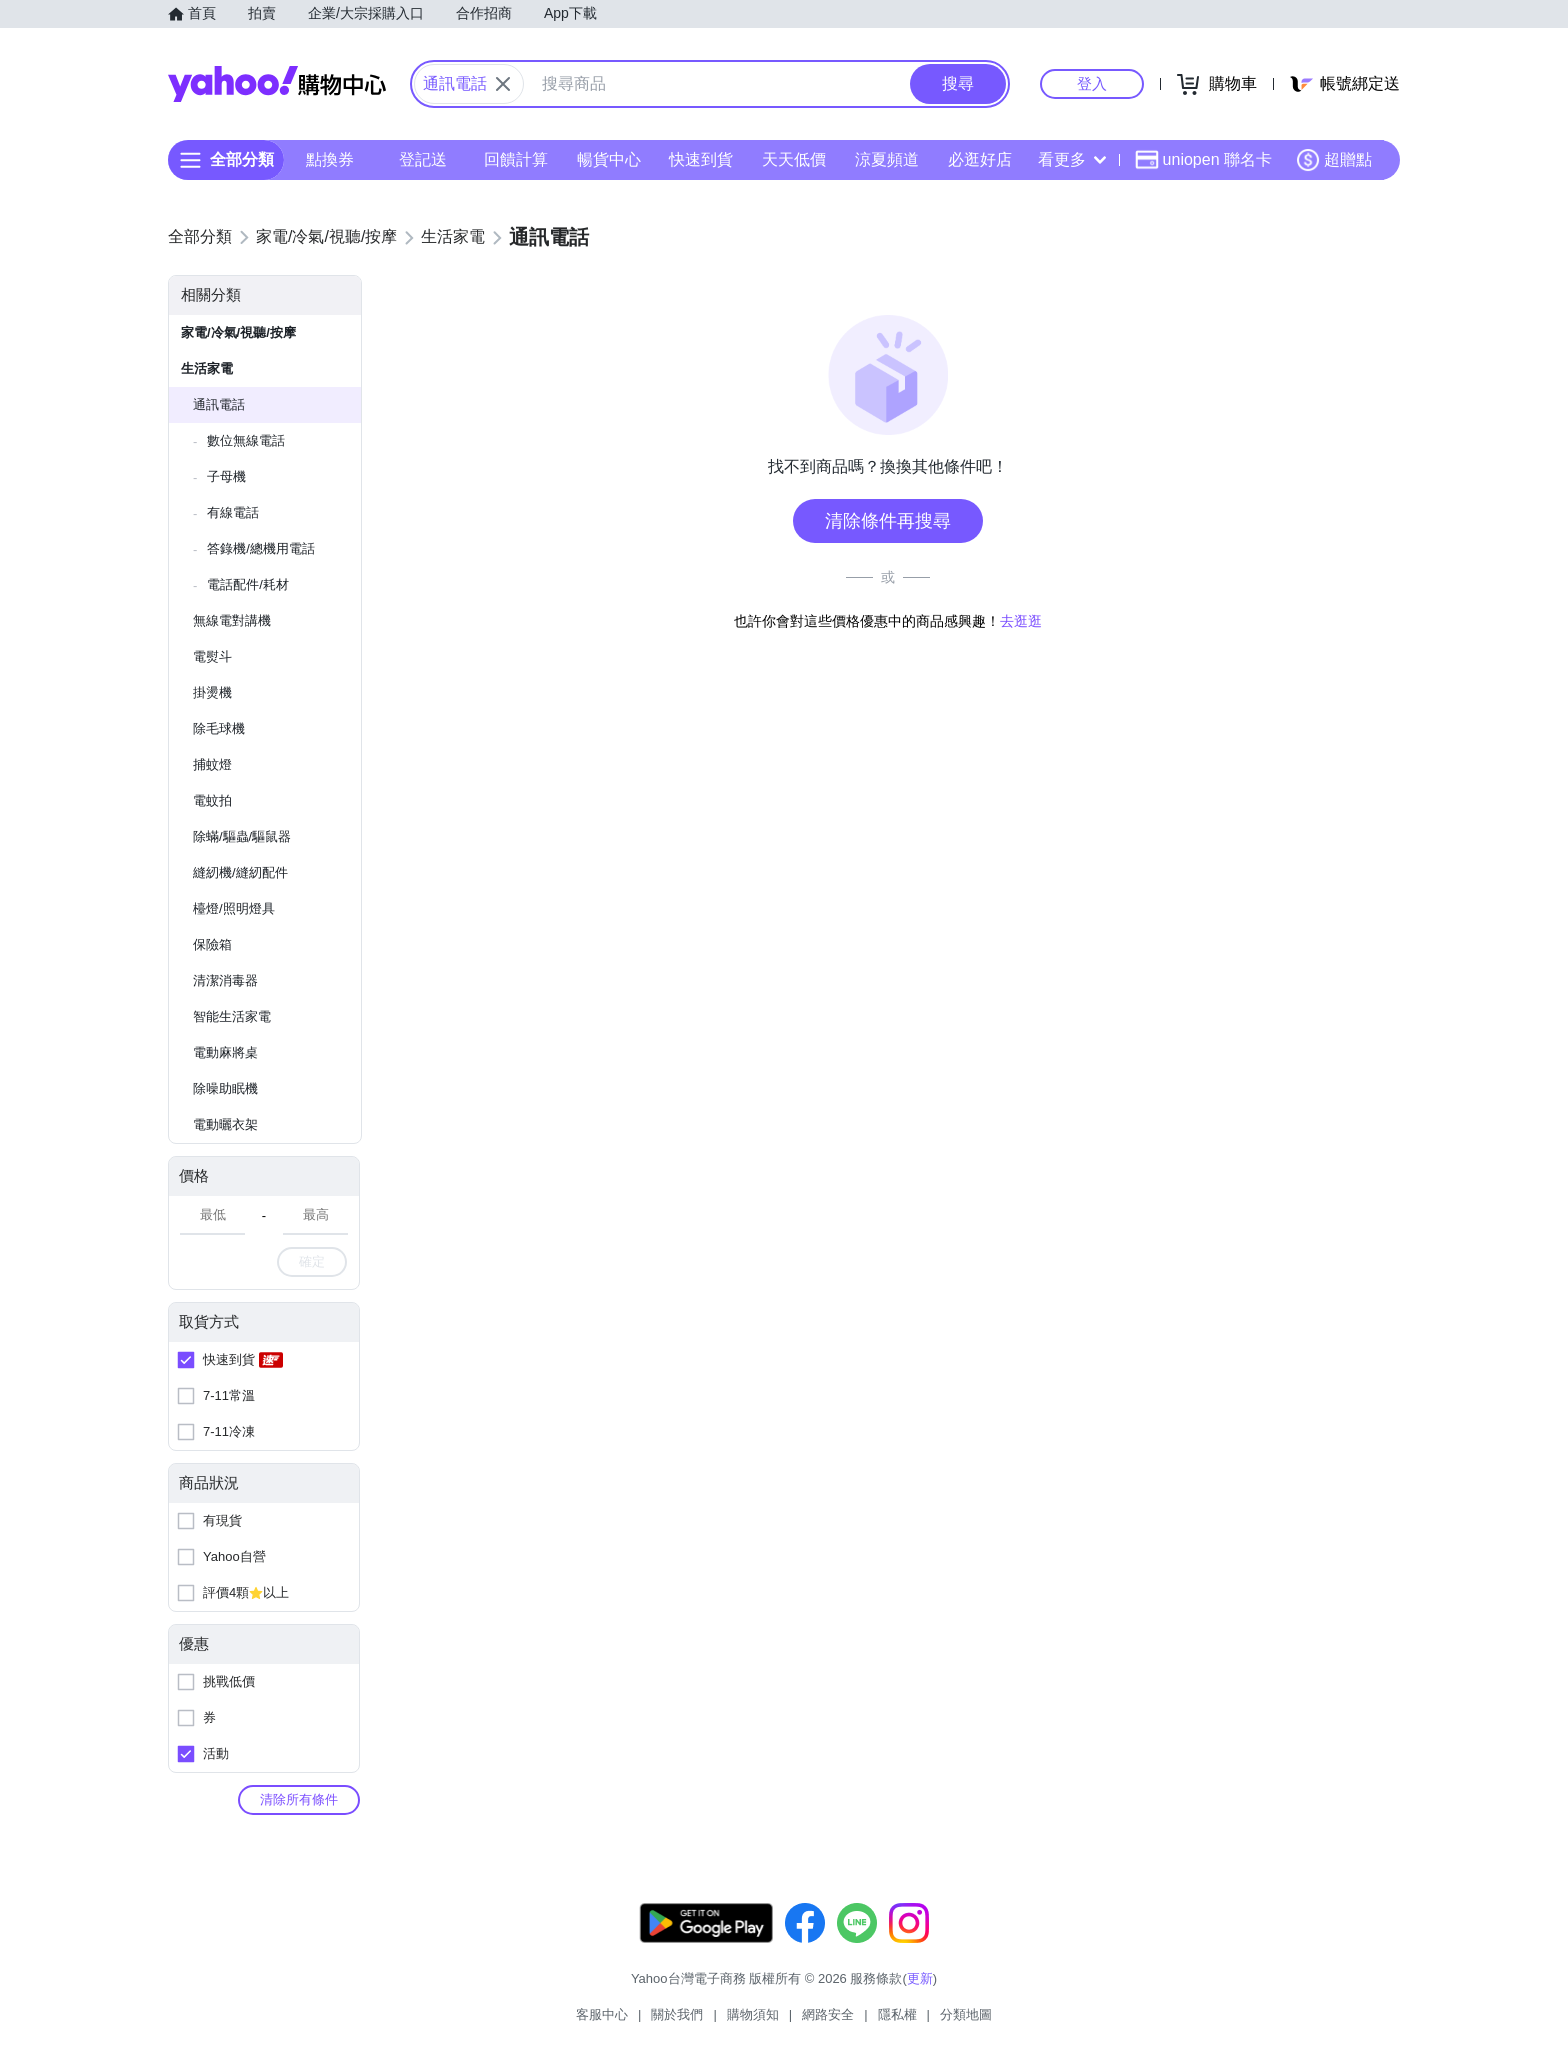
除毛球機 (219, 728)
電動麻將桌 (225, 1052)
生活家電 (207, 368)
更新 (920, 1978)
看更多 (1072, 159)
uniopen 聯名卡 (1203, 160)
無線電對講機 (232, 620)
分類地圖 (966, 2014)
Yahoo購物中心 (277, 84)
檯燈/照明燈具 (234, 908)
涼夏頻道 (887, 159)
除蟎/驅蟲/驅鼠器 (242, 836)
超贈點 (1334, 160)
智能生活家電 (232, 1016)
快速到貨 (701, 159)
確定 (312, 1261)
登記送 (423, 159)
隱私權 (897, 2014)
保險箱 (212, 944)
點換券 (330, 159)
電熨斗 (212, 656)
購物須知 (753, 2014)
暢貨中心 (609, 159)
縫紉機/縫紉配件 (240, 872)
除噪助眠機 (225, 1088)
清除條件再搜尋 (888, 521)
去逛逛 (1021, 621)
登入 (1092, 83)
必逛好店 (980, 159)
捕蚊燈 (212, 764)
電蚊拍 (212, 800)
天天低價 (794, 159)
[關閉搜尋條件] (503, 84)
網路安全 (828, 2014)
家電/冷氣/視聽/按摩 (238, 332)
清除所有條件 (299, 1799)
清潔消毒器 (225, 980)
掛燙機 (212, 692)
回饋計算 (516, 159)
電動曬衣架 (225, 1124)
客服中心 (602, 2014)
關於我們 (677, 2014)
